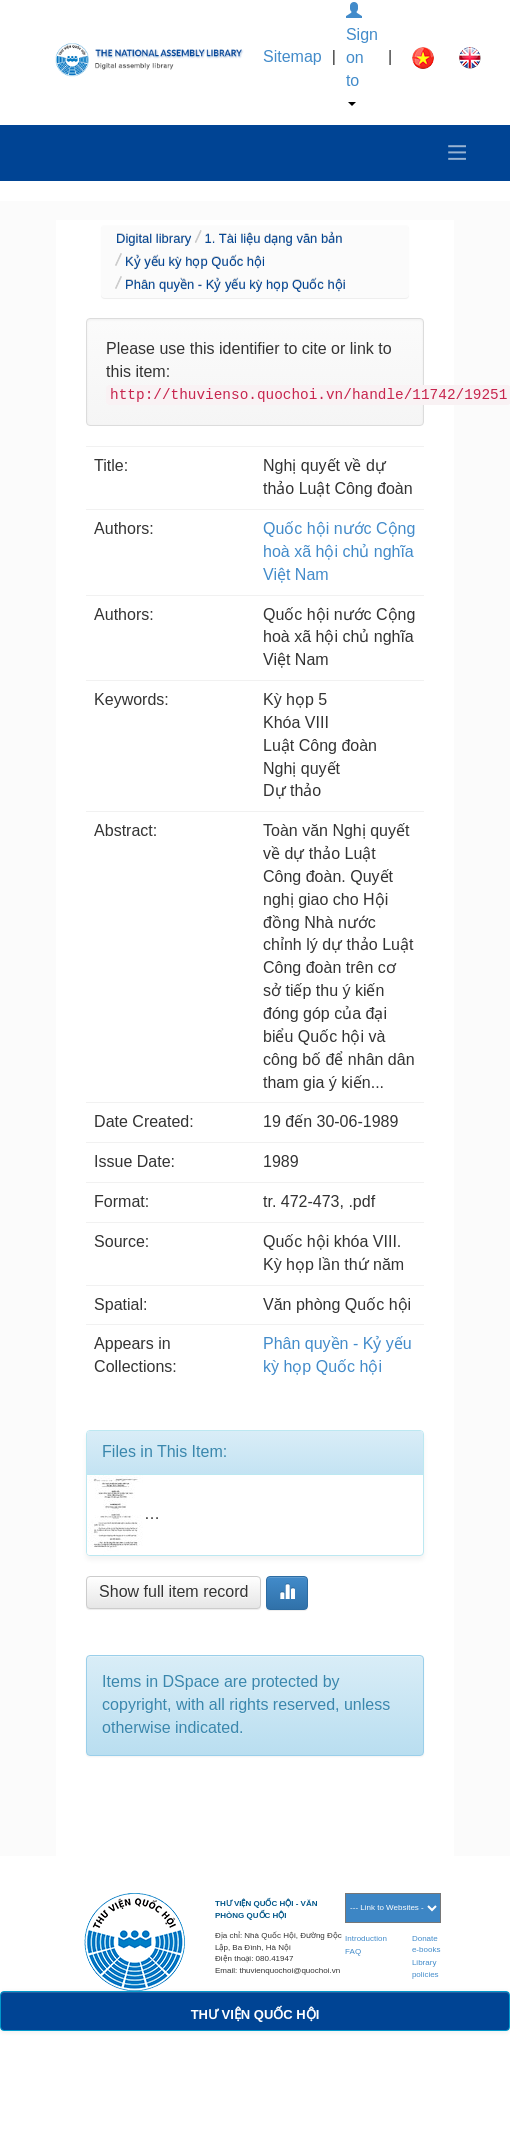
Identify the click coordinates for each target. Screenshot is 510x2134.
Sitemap (292, 56)
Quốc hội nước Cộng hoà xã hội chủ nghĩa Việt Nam (339, 551)
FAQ (353, 1951)
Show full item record (173, 1591)
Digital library (153, 238)
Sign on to (362, 54)
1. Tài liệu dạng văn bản (274, 238)
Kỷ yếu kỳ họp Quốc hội (195, 261)
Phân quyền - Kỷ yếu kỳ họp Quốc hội (235, 284)
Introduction (366, 1938)
